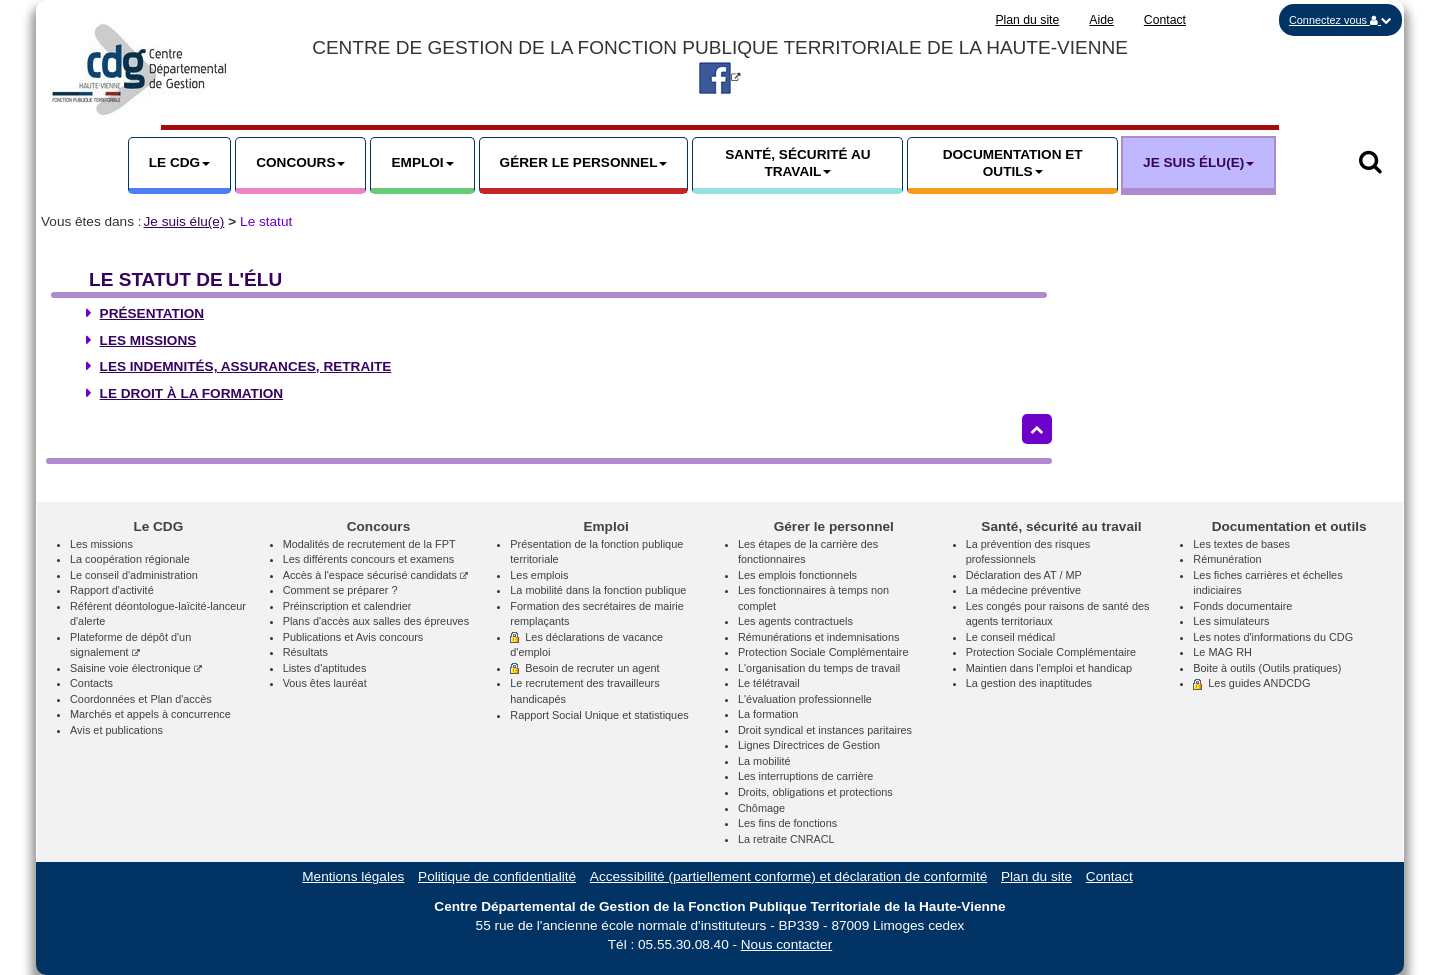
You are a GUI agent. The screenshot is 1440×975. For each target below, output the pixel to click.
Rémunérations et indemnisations (818, 637)
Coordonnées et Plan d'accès (141, 699)
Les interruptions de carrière (805, 776)
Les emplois (539, 575)
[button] (1340, 20)
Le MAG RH (1222, 652)
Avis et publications (116, 730)
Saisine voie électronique (136, 668)
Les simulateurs (1231, 621)
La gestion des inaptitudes (1029, 683)
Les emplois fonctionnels (797, 575)
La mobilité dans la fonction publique (598, 590)
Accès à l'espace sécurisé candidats (375, 575)
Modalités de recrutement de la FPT (369, 544)
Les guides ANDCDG (1251, 683)
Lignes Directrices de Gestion (809, 745)
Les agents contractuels (795, 621)
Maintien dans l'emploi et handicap (1049, 668)
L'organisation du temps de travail (819, 668)
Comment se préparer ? (340, 590)
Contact (1165, 20)
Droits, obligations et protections (815, 792)
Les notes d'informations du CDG (1273, 637)
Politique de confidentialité (497, 876)
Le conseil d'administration (134, 575)
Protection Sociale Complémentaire (823, 652)
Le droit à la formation (192, 393)
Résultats (305, 652)
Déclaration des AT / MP (1024, 575)
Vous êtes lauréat (325, 683)
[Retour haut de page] (1037, 429)
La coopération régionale (130, 559)
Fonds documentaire (1242, 606)
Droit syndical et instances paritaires (825, 730)
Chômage (761, 808)
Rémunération (1227, 559)
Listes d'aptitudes (325, 668)
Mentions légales (353, 876)
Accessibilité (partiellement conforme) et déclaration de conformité (788, 876)
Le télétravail (769, 683)
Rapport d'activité (112, 590)
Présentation (152, 313)
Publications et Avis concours (353, 637)
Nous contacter (786, 944)
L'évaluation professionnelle (805, 699)
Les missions (148, 340)
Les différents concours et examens (368, 559)
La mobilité (764, 761)
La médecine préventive (1023, 590)
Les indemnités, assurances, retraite (246, 366)
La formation (768, 714)
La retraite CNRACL (786, 839)
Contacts (91, 683)
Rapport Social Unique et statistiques (599, 715)
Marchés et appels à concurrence (150, 714)
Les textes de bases (1241, 544)
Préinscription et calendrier (347, 606)
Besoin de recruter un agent (584, 668)
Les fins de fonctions (787, 823)
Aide (1101, 20)
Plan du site (1027, 20)
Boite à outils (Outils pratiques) (1267, 668)
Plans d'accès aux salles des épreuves (376, 621)
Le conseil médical (1010, 637)
